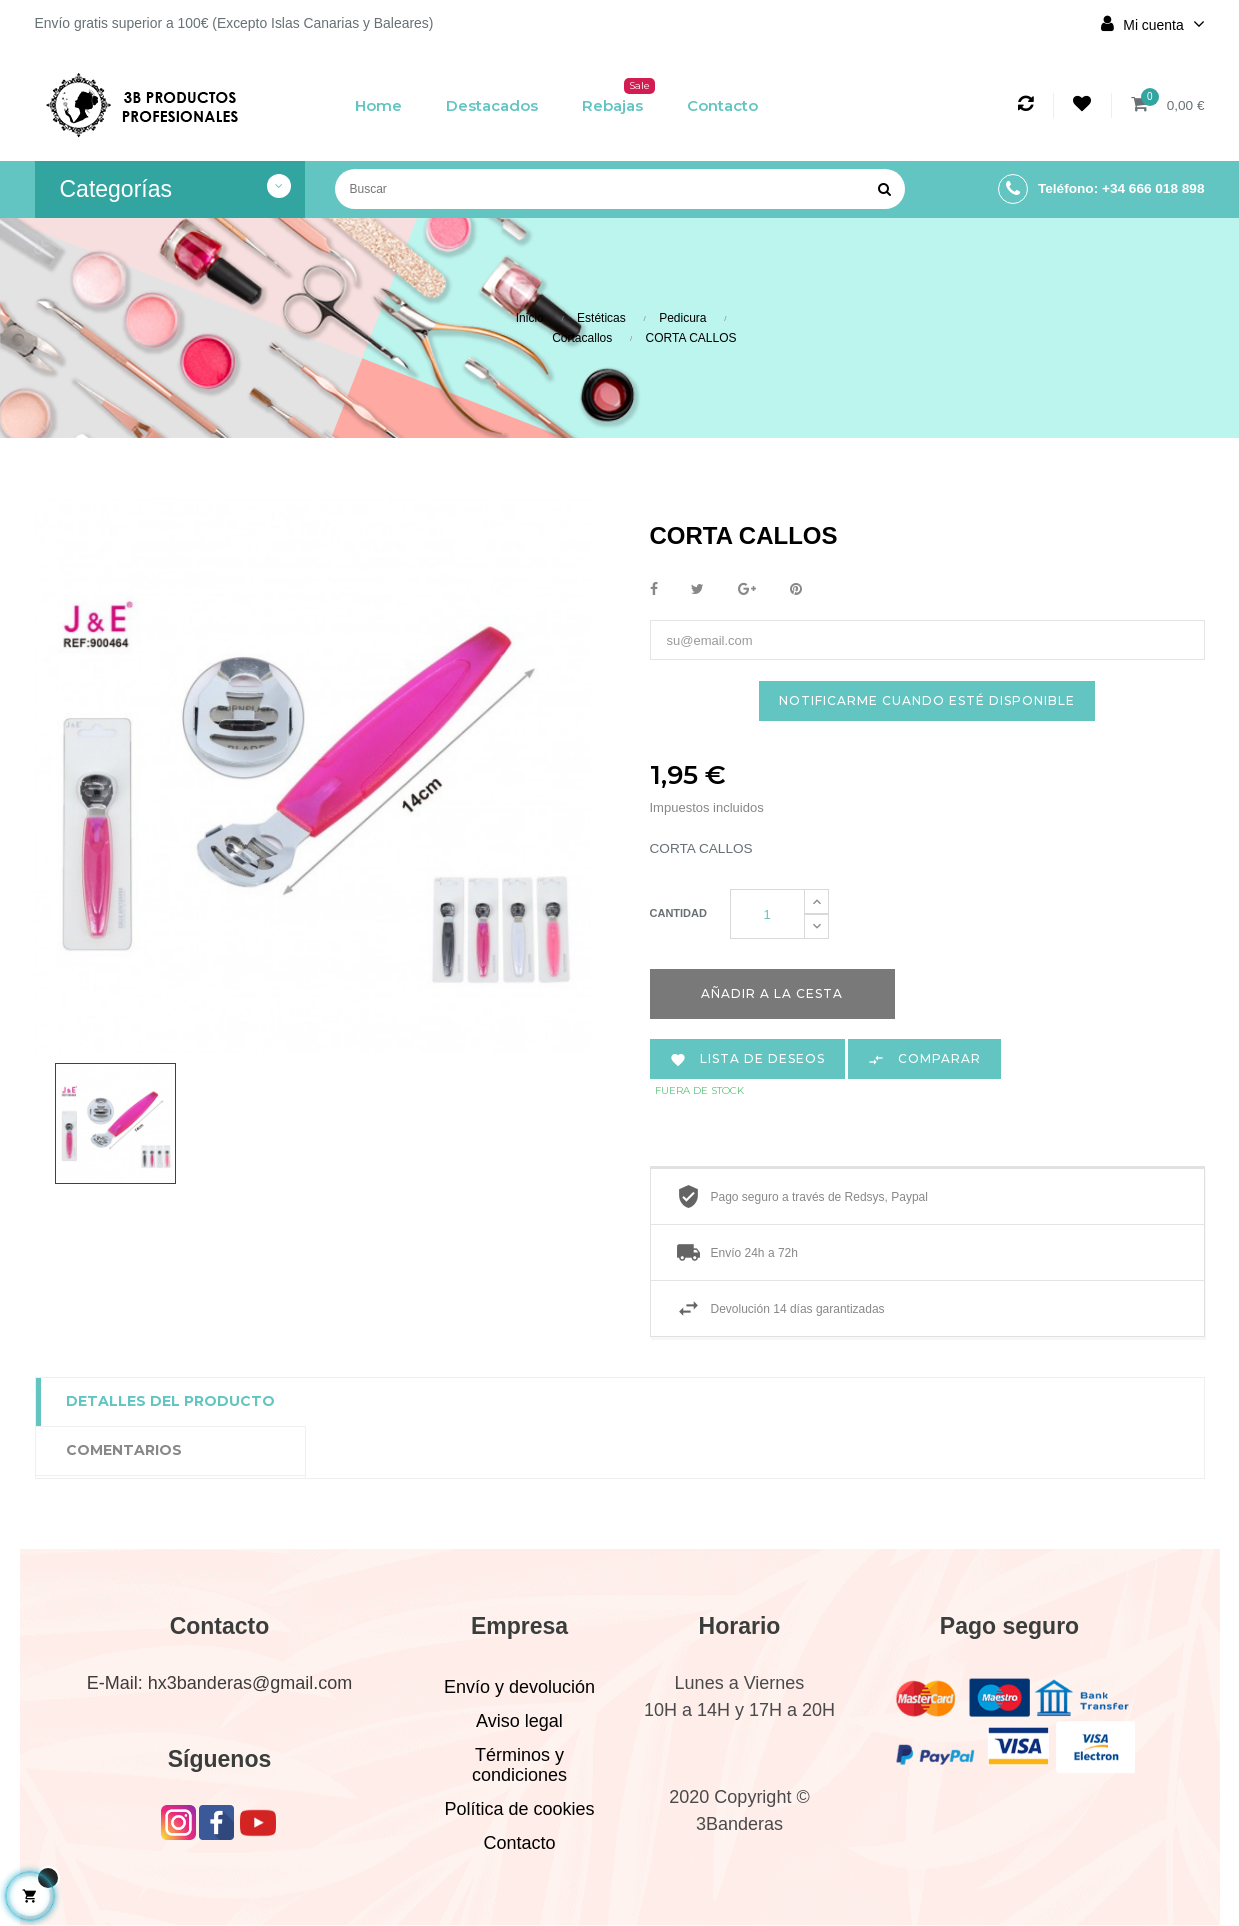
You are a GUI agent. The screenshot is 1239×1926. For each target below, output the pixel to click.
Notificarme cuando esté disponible (927, 701)
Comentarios (124, 1452)
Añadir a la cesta (772, 994)
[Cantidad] (767, 915)
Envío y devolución (519, 1688)
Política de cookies (519, 1810)
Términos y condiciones (519, 1766)
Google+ (747, 590)
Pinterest (796, 590)
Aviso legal (519, 1722)
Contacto (519, 1844)
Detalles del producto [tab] (170, 1403)
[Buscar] (620, 189)
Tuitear (697, 590)
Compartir (654, 590)
